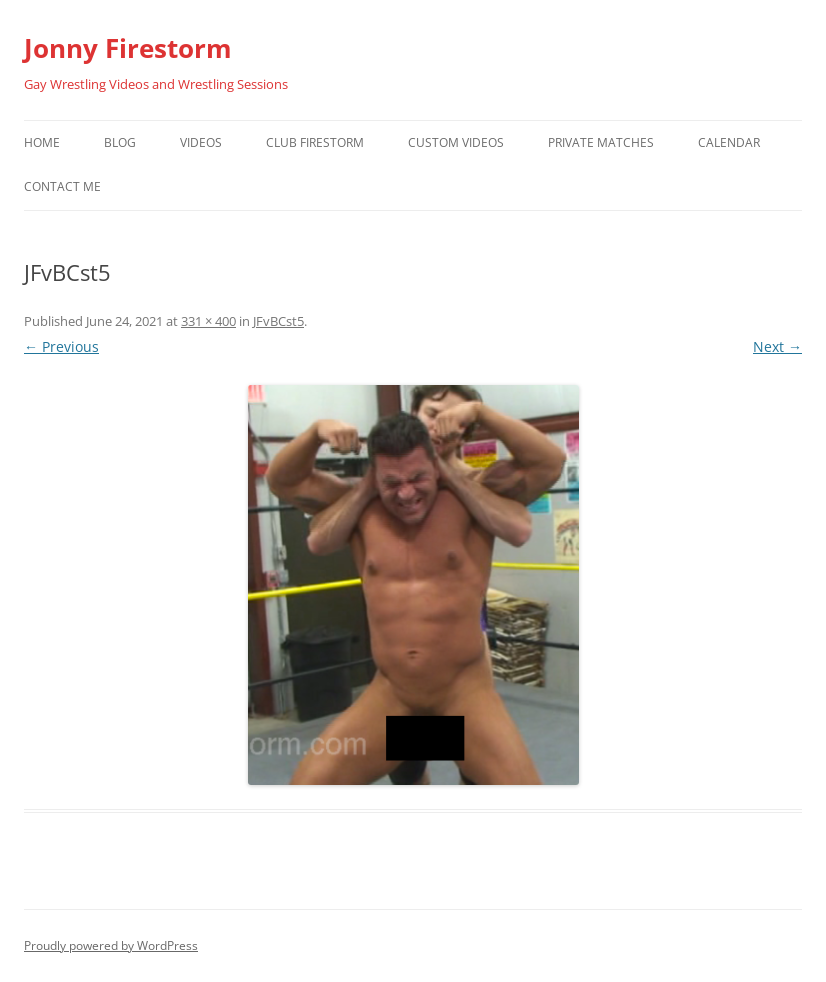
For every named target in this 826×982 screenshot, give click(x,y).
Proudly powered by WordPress (111, 945)
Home (42, 142)
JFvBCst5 (278, 321)
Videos (201, 142)
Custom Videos (456, 142)
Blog (120, 142)
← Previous (61, 346)
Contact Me (62, 186)
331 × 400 (208, 321)
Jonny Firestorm (128, 48)
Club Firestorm (315, 142)
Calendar (729, 142)
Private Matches (601, 142)
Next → (777, 346)
